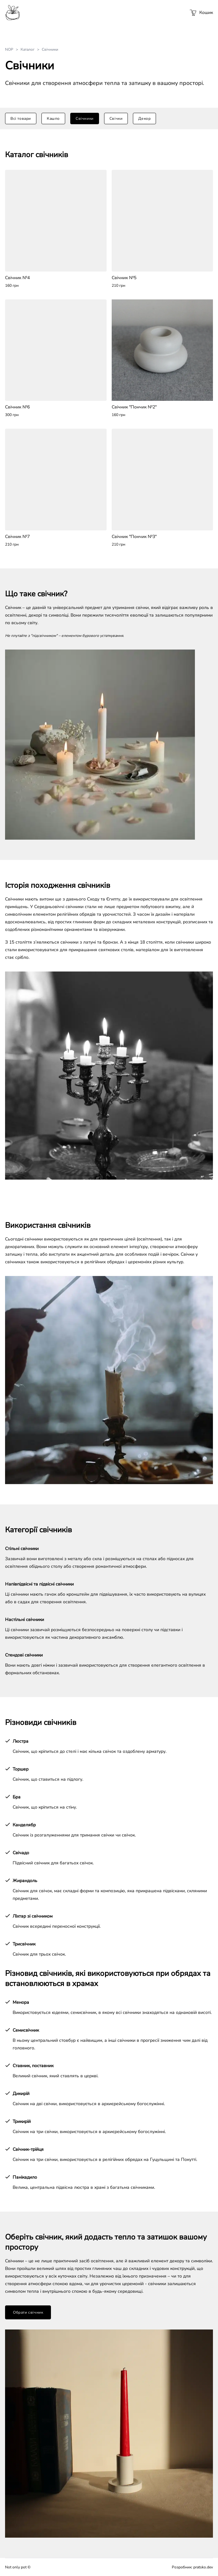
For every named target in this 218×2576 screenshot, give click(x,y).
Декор (144, 118)
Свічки (116, 118)
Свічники (85, 118)
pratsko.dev (203, 2567)
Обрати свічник (28, 2312)
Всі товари (20, 118)
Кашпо (53, 118)
